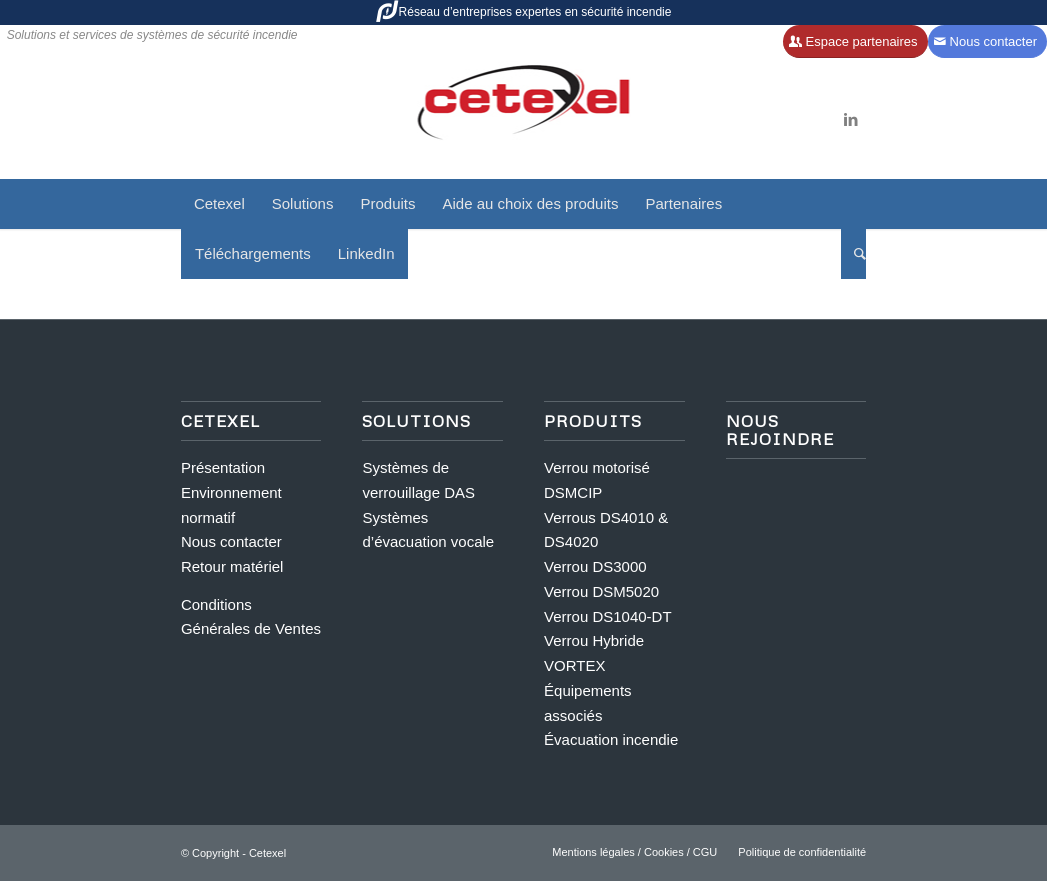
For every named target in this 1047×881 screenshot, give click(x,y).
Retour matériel (232, 566)
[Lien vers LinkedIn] (851, 120)
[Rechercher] (853, 254)
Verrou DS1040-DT (608, 616)
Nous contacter (231, 541)
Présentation (223, 467)
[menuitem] (219, 204)
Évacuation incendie (611, 739)
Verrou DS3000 (595, 566)
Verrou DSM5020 (601, 591)
